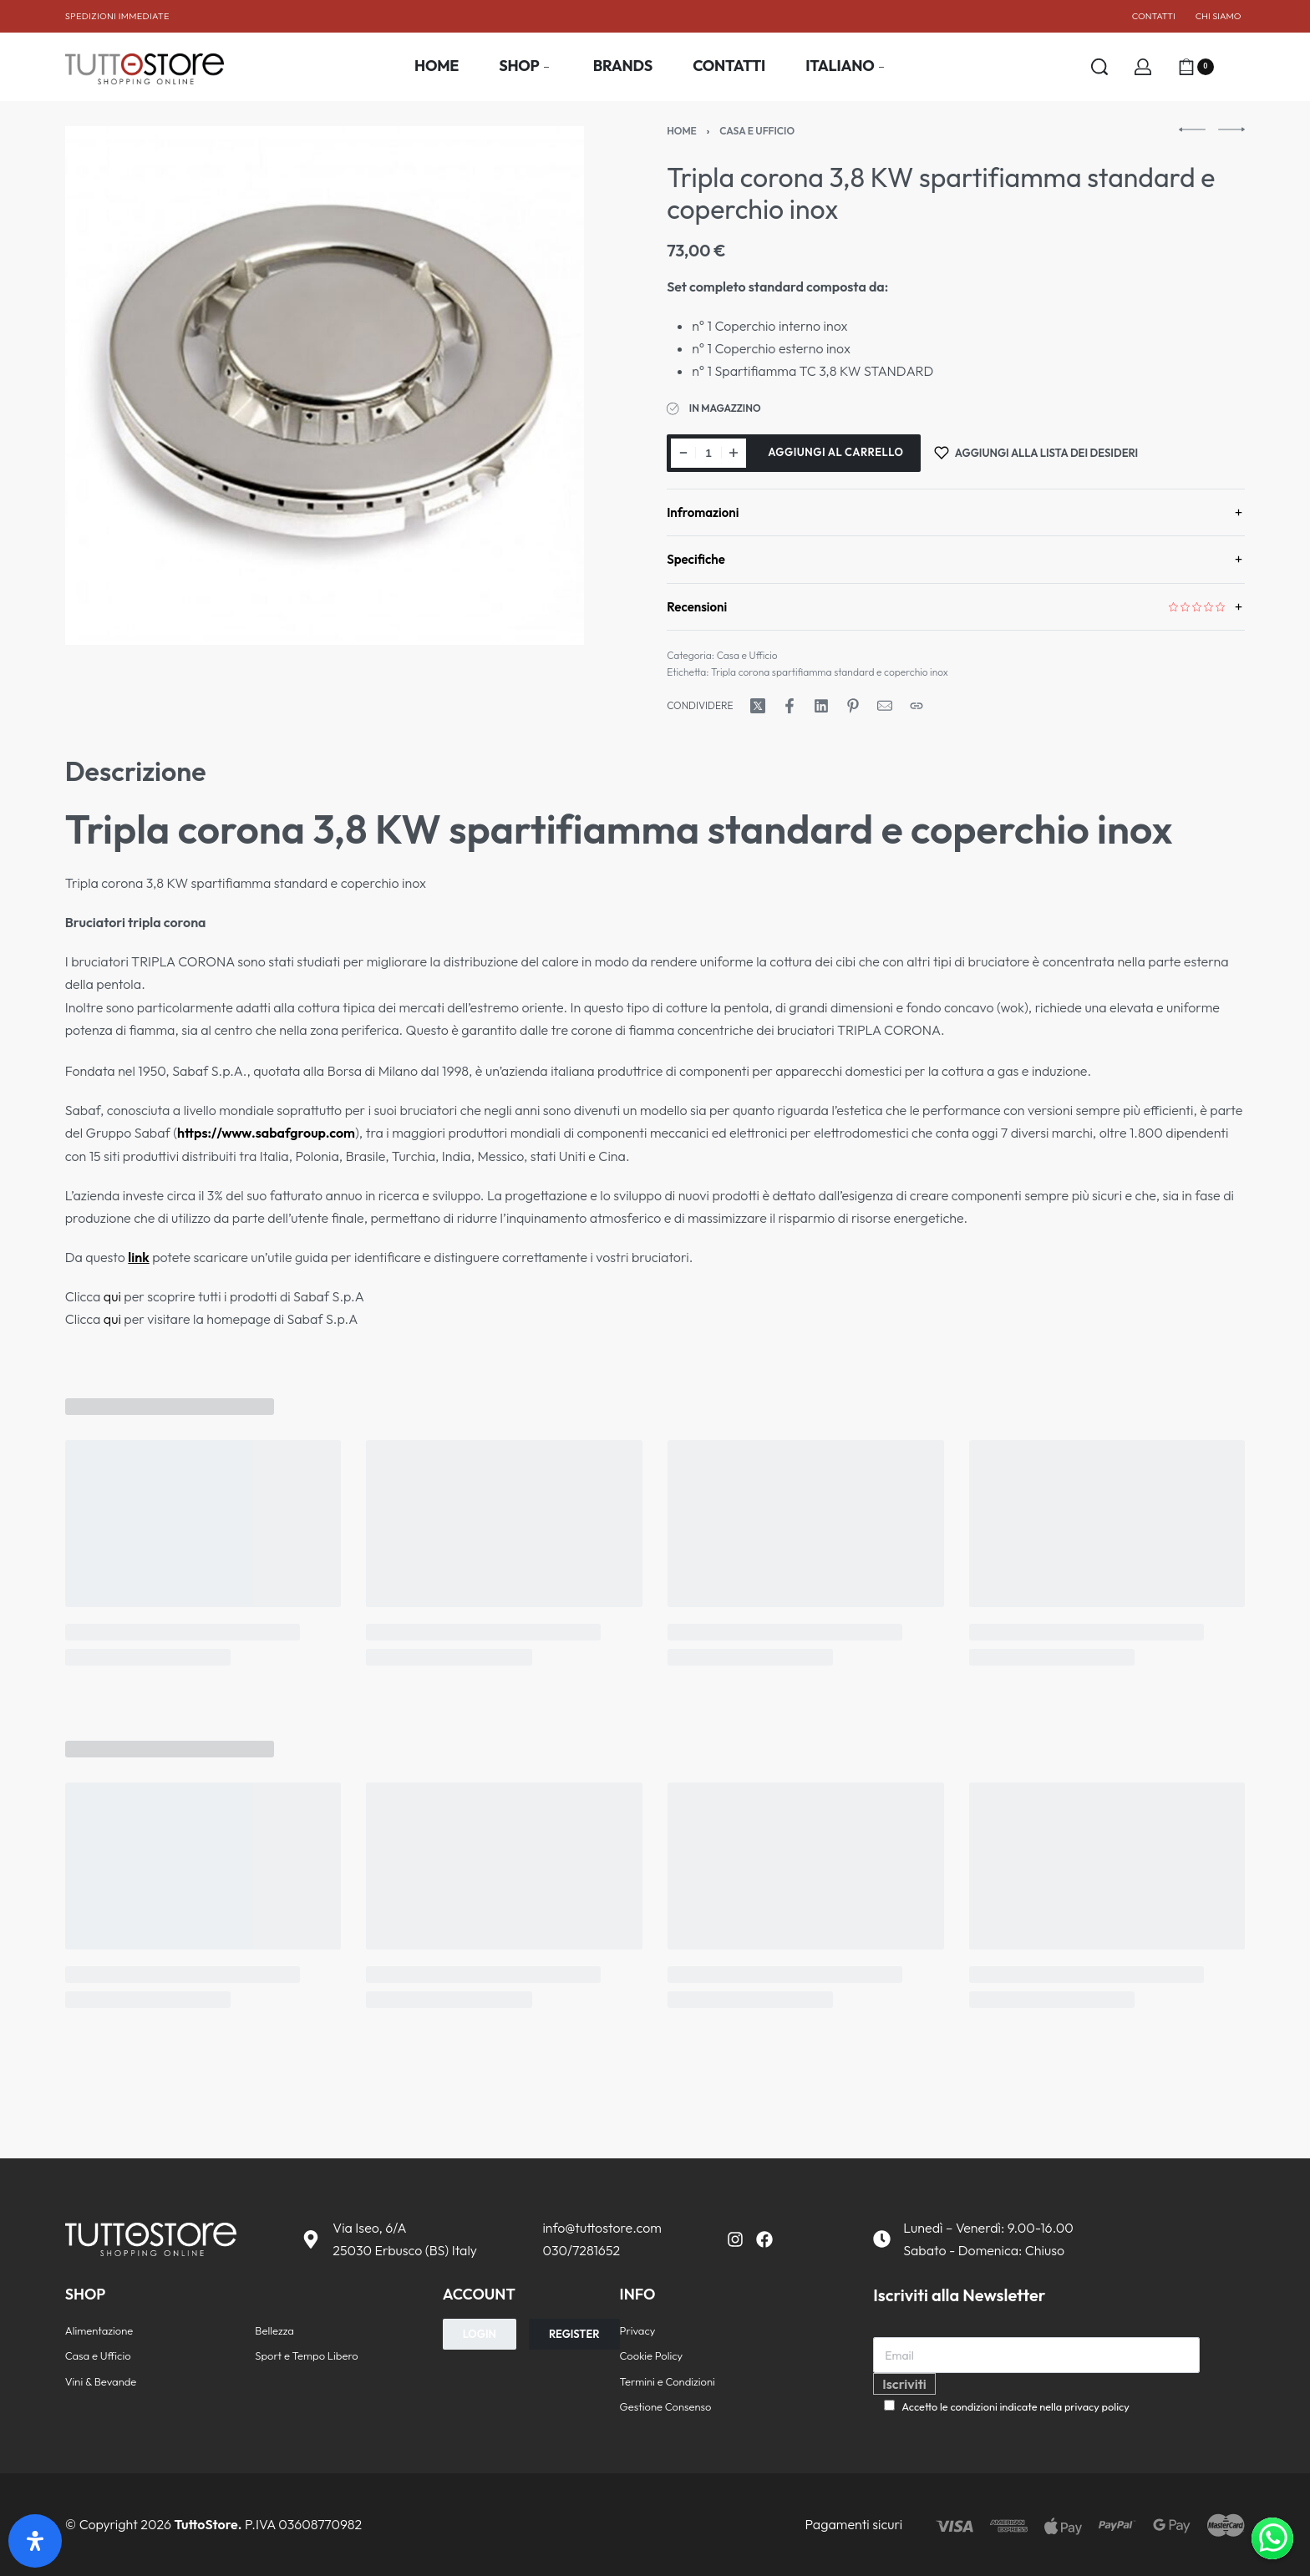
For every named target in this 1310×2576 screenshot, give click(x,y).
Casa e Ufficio (757, 130)
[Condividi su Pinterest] (853, 705)
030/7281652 (581, 2250)
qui (112, 1296)
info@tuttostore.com (601, 2227)
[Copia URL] (916, 705)
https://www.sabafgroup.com (266, 1132)
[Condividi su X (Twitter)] (757, 705)
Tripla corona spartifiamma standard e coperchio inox (829, 672)
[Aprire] (1236, 67)
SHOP (85, 2294)
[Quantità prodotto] (708, 453)
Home (682, 130)
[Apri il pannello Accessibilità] (35, 2541)
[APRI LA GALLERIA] (325, 386)
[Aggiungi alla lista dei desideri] (1036, 453)
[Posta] (884, 705)
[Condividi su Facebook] (789, 705)
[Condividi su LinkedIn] (821, 705)
